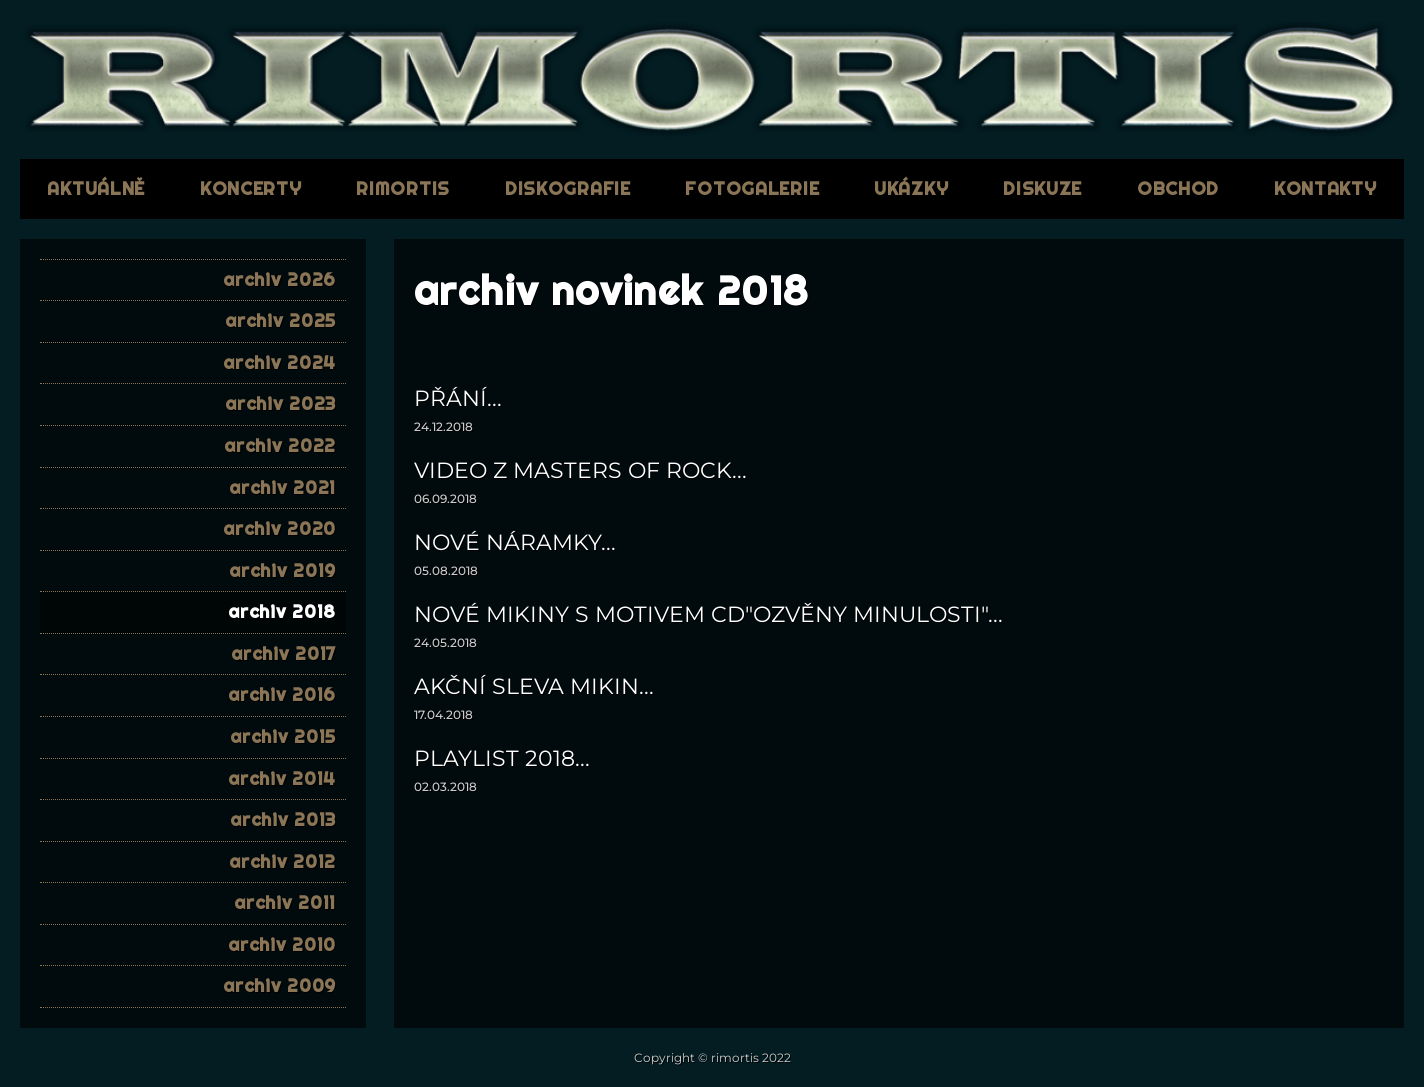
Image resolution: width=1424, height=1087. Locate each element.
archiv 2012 (282, 861)
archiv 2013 (283, 819)
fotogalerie (752, 188)
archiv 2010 (282, 944)
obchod (1178, 188)
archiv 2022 (280, 445)
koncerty (251, 188)
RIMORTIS (403, 188)
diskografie (568, 188)
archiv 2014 (282, 778)
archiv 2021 (282, 487)
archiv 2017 (283, 653)
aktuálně (96, 188)
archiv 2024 (279, 362)
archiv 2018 (282, 611)
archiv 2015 (283, 736)
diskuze (1042, 188)
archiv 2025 (280, 320)
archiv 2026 (279, 279)
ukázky (911, 188)
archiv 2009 (279, 985)
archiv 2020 (279, 528)
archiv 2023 (280, 403)
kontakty (1325, 188)
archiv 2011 (285, 902)
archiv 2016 (282, 694)
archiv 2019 (282, 570)
